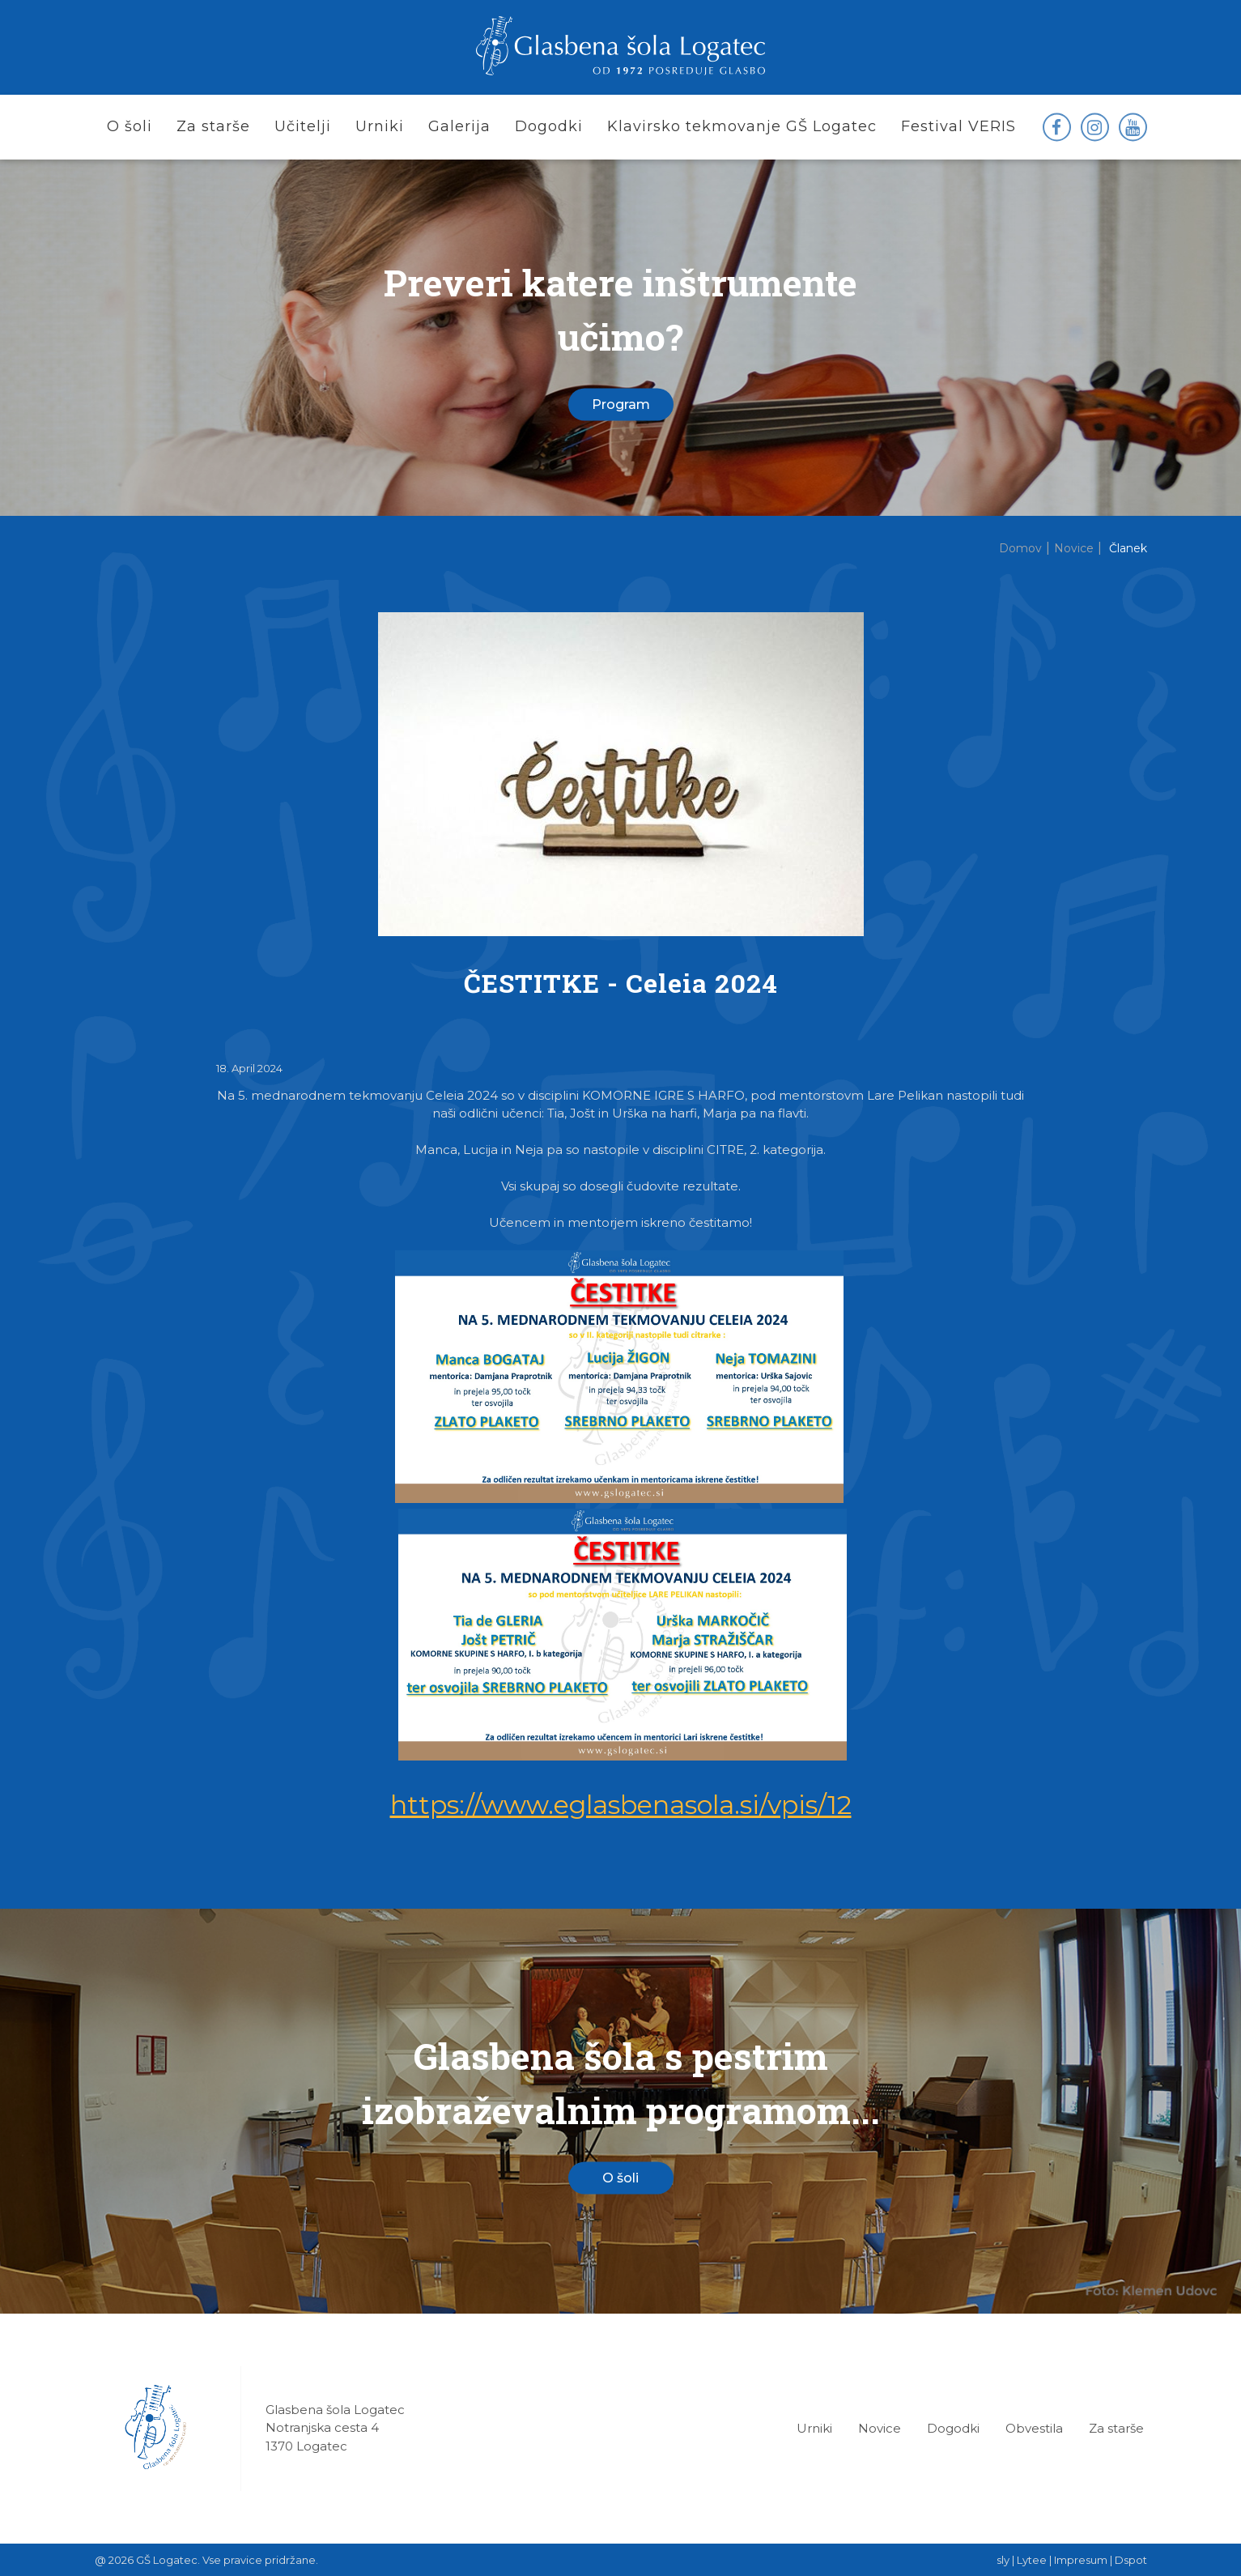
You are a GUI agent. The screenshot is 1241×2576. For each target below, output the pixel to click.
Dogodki (953, 2428)
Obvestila (1034, 2428)
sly (1003, 2559)
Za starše (1116, 2428)
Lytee (1032, 2559)
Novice (879, 2428)
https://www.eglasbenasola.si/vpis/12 (621, 1804)
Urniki (814, 2428)
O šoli (620, 2177)
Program (621, 403)
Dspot (1131, 2559)
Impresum (1080, 2559)
